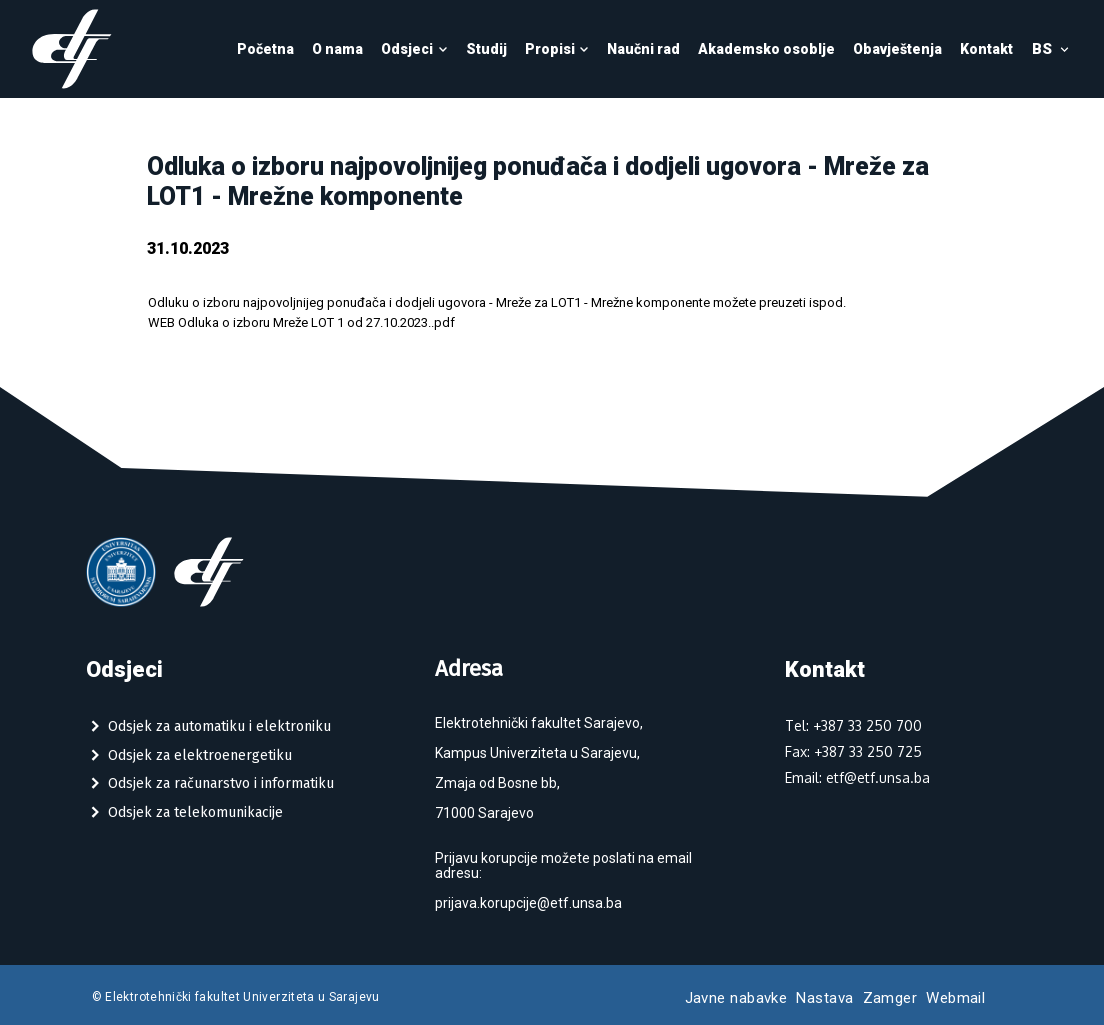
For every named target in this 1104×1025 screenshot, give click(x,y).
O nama (337, 49)
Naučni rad (643, 49)
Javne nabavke (736, 998)
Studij (486, 49)
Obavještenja (897, 49)
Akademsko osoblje (766, 49)
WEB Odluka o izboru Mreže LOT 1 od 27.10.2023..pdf (301, 322)
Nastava (824, 998)
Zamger (890, 998)
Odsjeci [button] (414, 49)
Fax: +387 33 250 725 (853, 751)
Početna (265, 49)
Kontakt (986, 49)
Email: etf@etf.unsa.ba (857, 777)
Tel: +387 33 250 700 (853, 725)
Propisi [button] (557, 49)
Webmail (955, 998)
